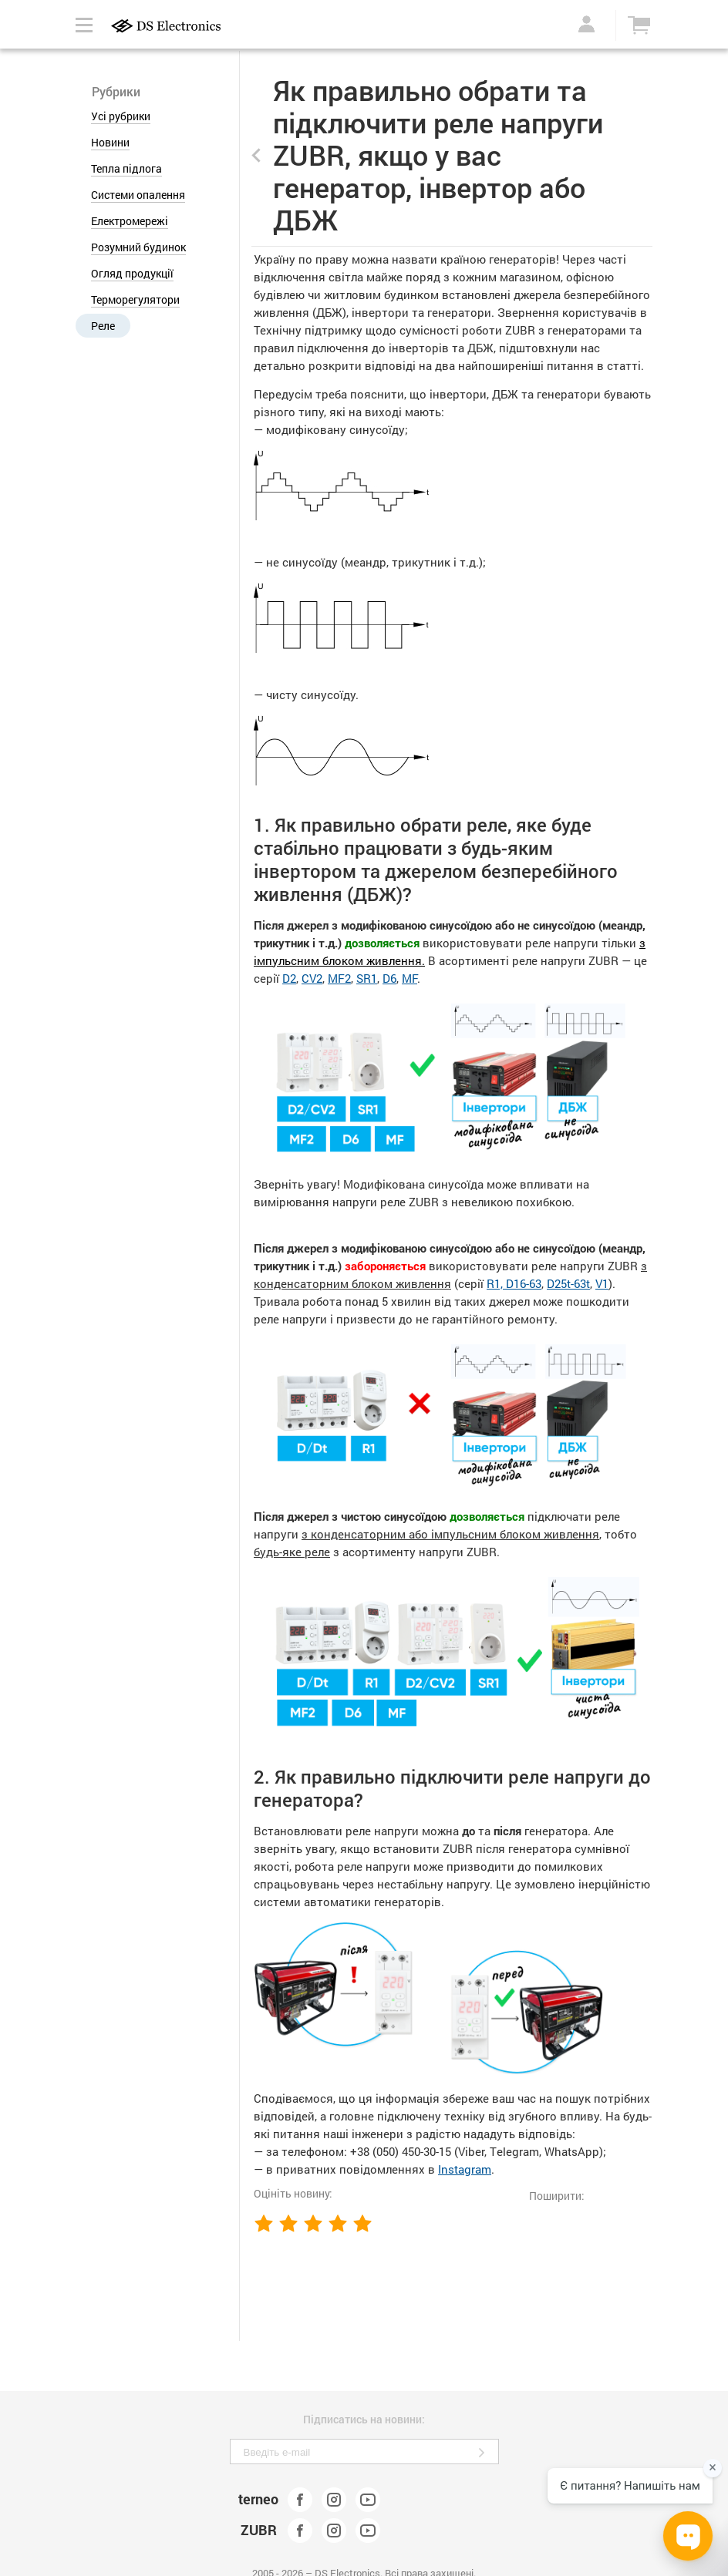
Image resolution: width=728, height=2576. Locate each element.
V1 (601, 1283)
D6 (389, 978)
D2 (289, 978)
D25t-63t (568, 1283)
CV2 (312, 978)
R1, (496, 1283)
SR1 (366, 978)
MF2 (339, 978)
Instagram (464, 2169)
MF (409, 978)
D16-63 (523, 1283)
